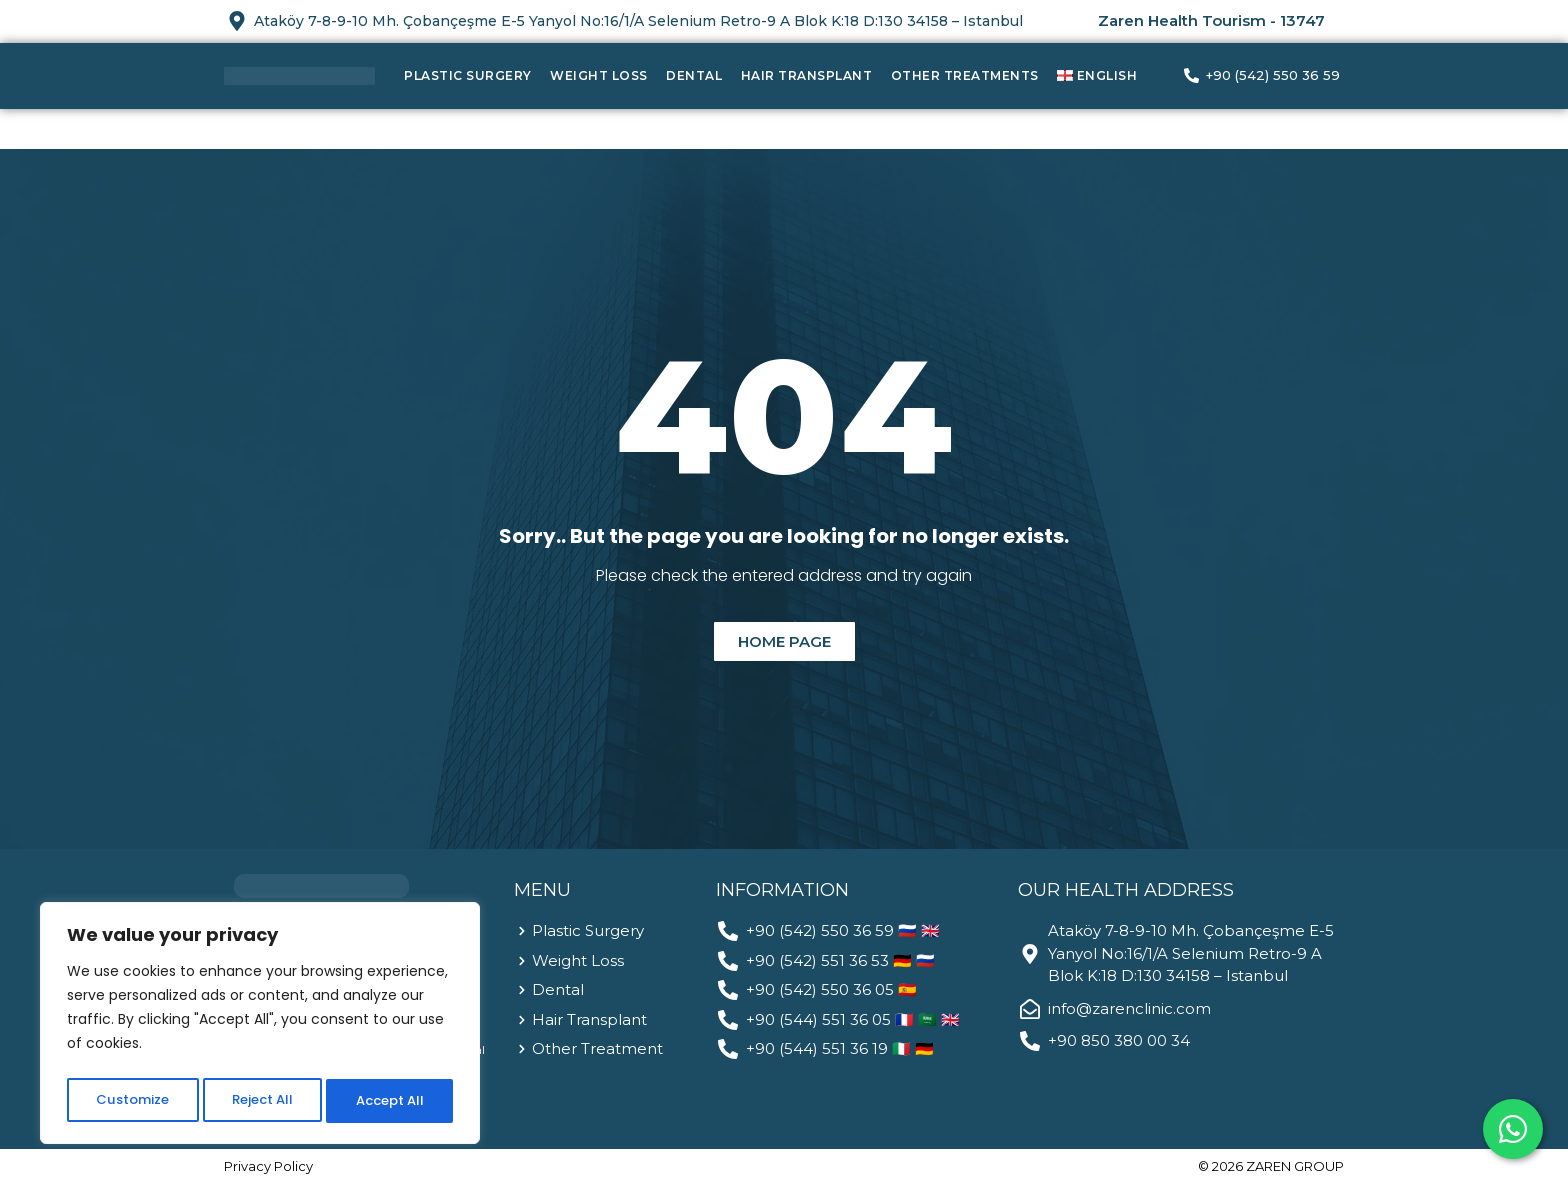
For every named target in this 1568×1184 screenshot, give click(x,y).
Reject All (260, 1101)
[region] (260, 1027)
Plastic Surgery (468, 75)
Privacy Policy (268, 1166)
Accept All (390, 1101)
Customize (130, 1101)
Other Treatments (965, 75)
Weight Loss (599, 75)
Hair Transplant (807, 75)
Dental (694, 75)
